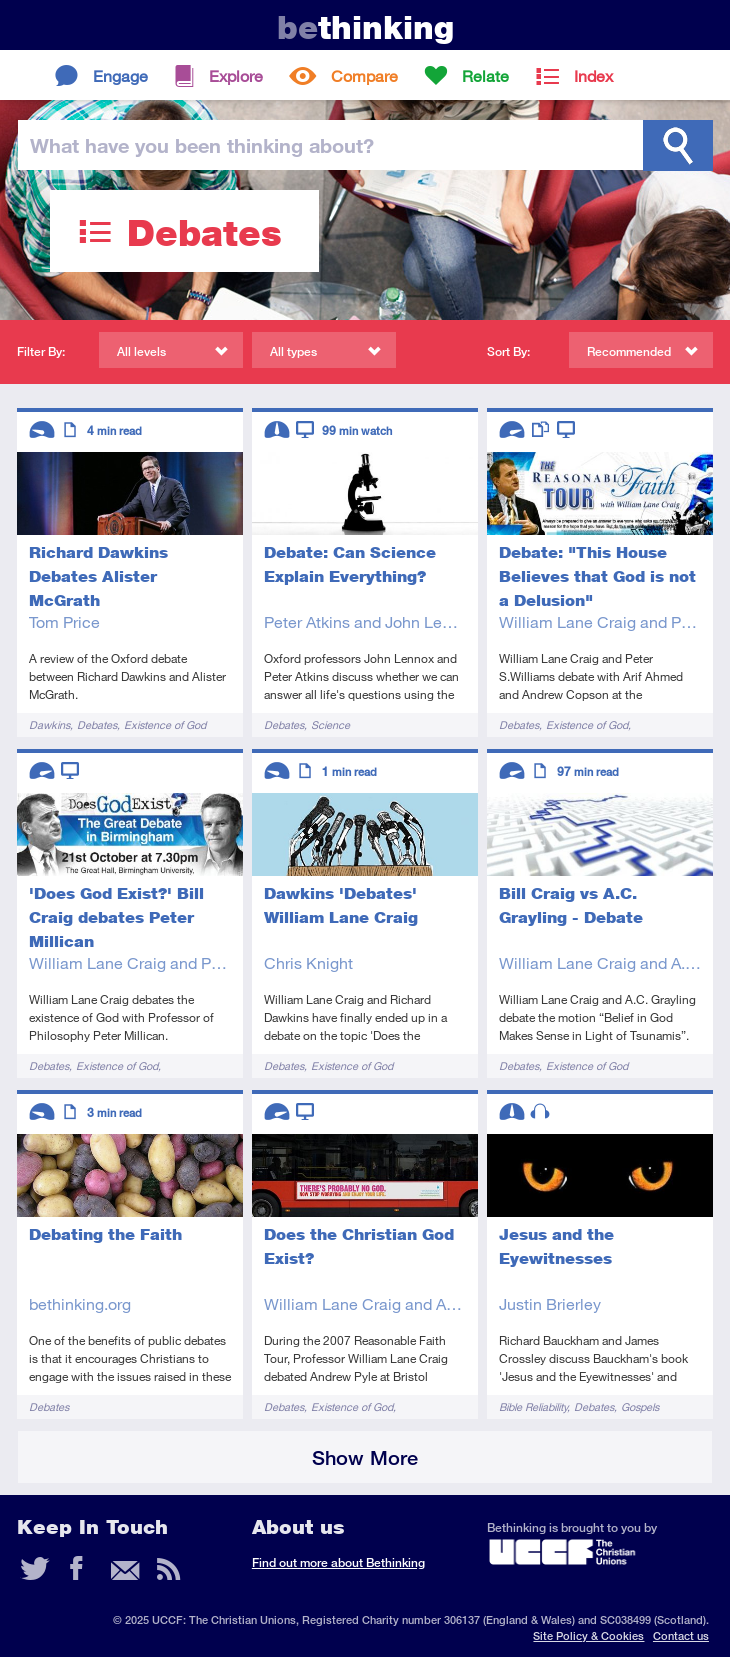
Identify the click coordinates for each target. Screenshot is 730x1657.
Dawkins (49, 724)
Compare (364, 75)
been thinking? (202, 145)
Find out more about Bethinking (338, 1562)
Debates (97, 724)
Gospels (640, 1406)
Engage (120, 75)
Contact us (681, 1635)
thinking (365, 27)
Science (330, 724)
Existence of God (165, 724)
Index (593, 75)
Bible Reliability (533, 1406)
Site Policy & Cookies (588, 1635)
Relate (485, 75)
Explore (236, 75)
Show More (365, 1457)
